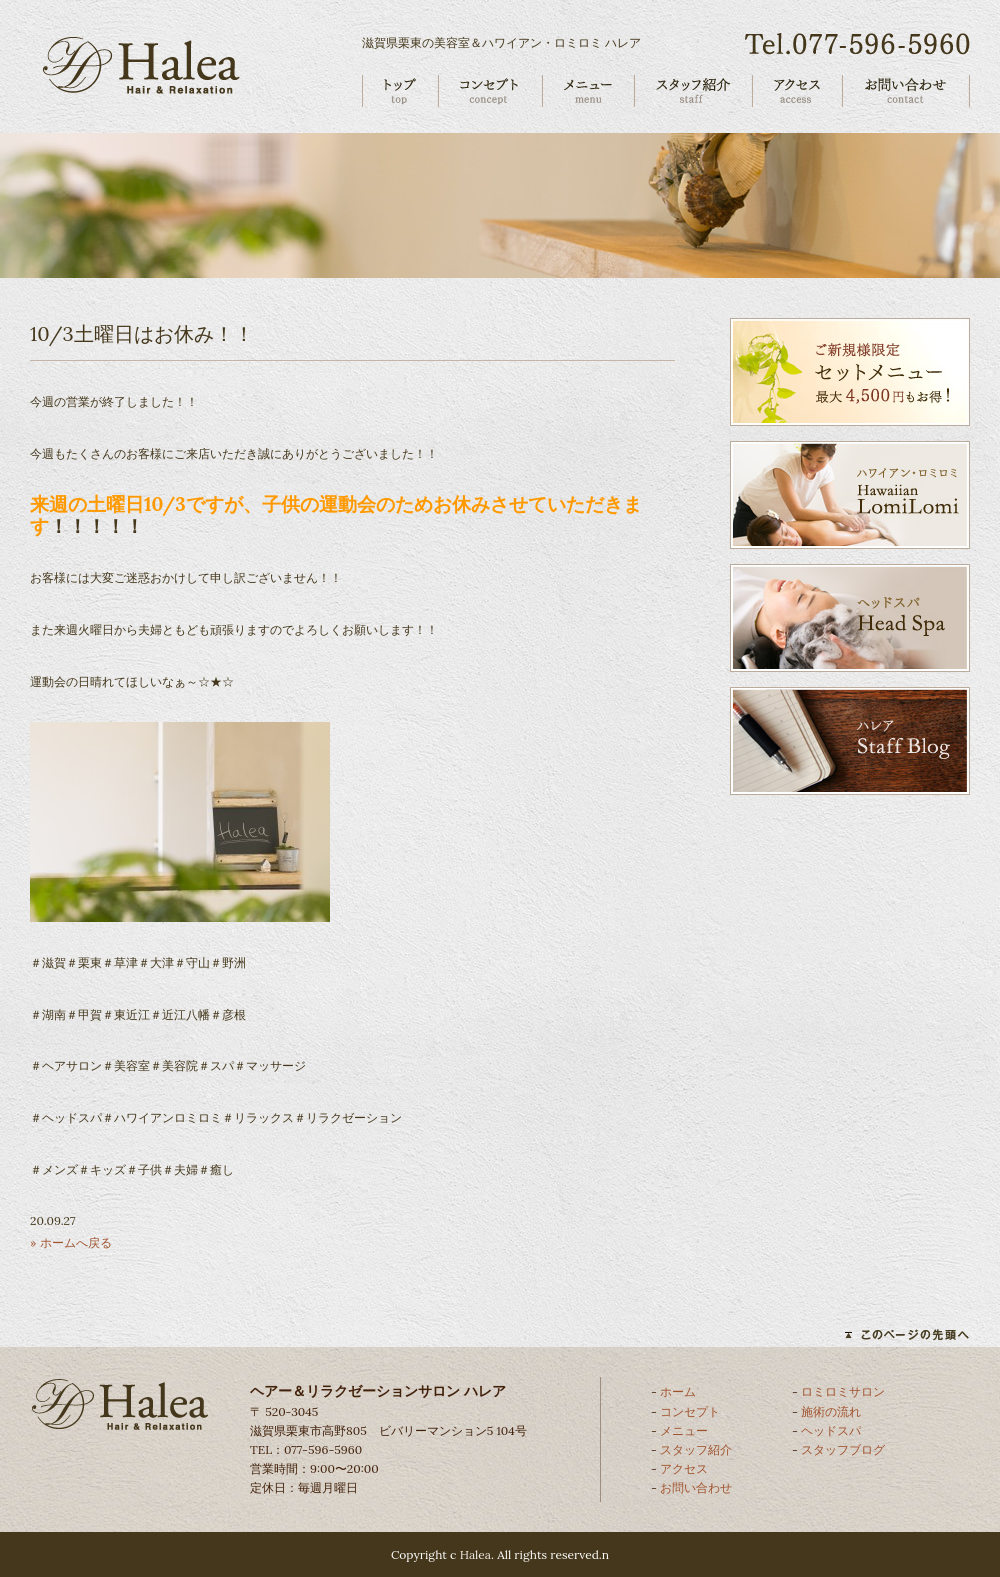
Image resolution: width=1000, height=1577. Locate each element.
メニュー (684, 1430)
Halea (475, 1554)
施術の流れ (831, 1411)
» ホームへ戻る (71, 1242)
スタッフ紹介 (696, 1449)
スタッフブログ (843, 1449)
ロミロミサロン (843, 1391)
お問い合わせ (696, 1487)
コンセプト (690, 1411)
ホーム (678, 1391)
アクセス (684, 1468)
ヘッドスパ (831, 1430)
